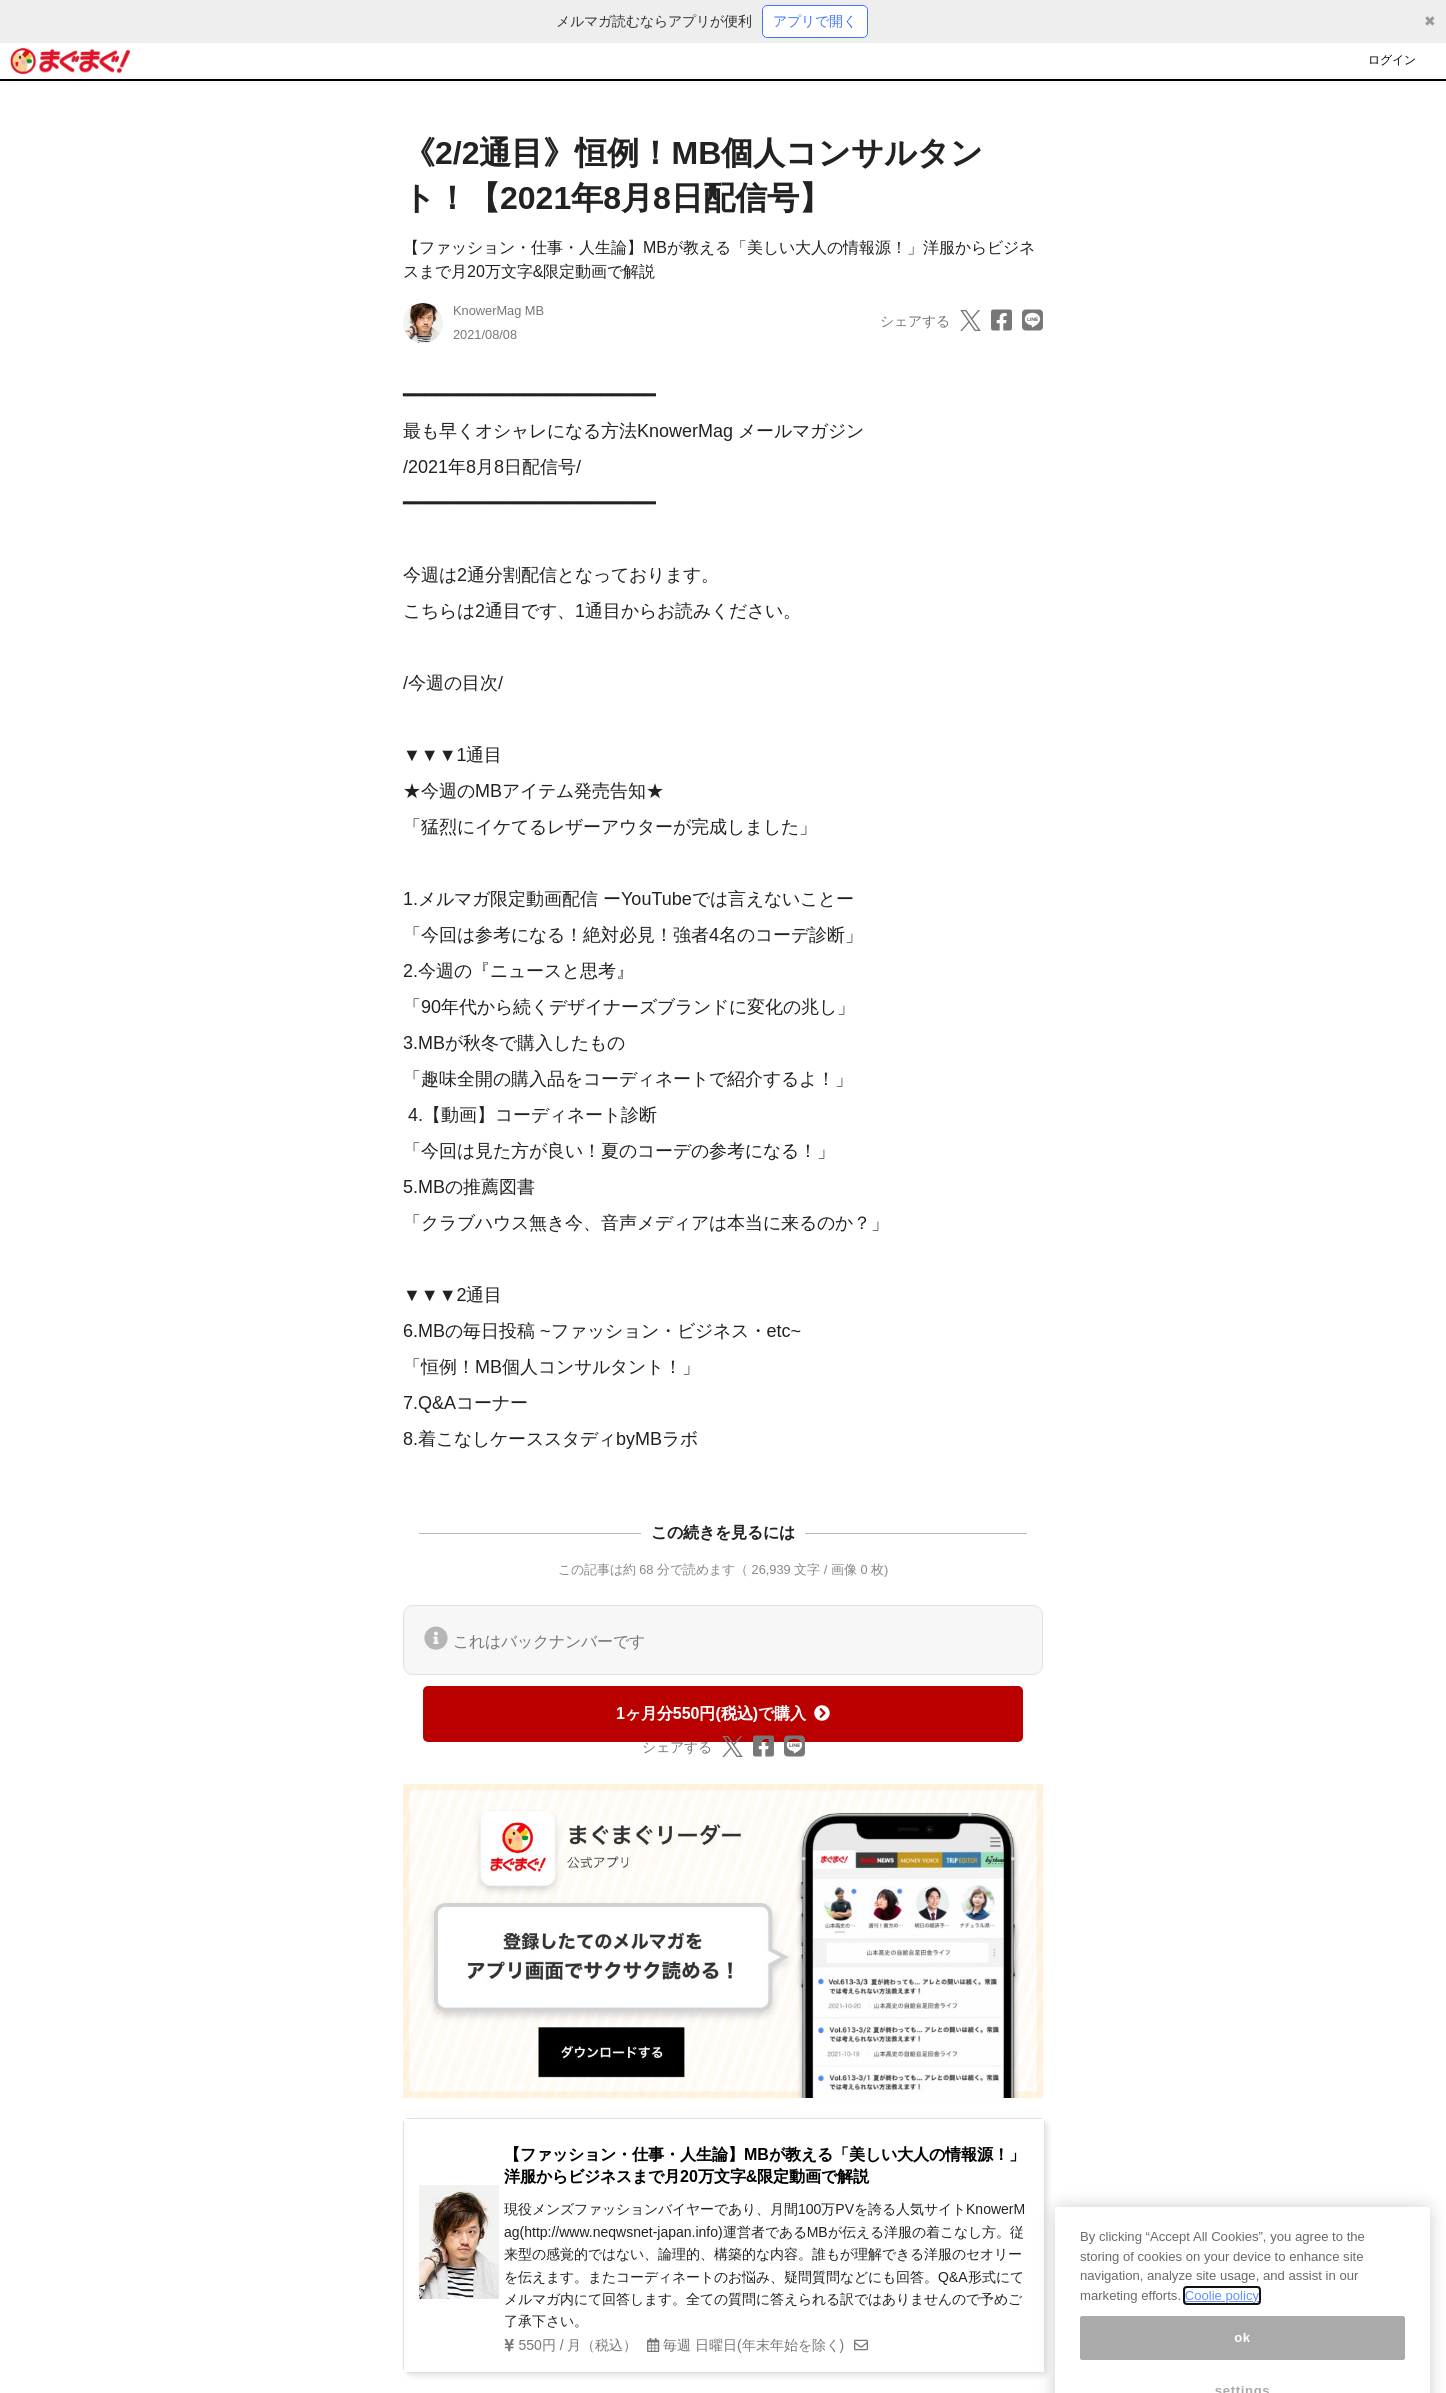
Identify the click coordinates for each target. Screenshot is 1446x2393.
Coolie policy (1222, 2318)
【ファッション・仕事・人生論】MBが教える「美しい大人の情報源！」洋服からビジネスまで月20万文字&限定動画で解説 (764, 2165)
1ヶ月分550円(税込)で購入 (723, 1713)
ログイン (1392, 60)
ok (1242, 2360)
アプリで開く (815, 21)
